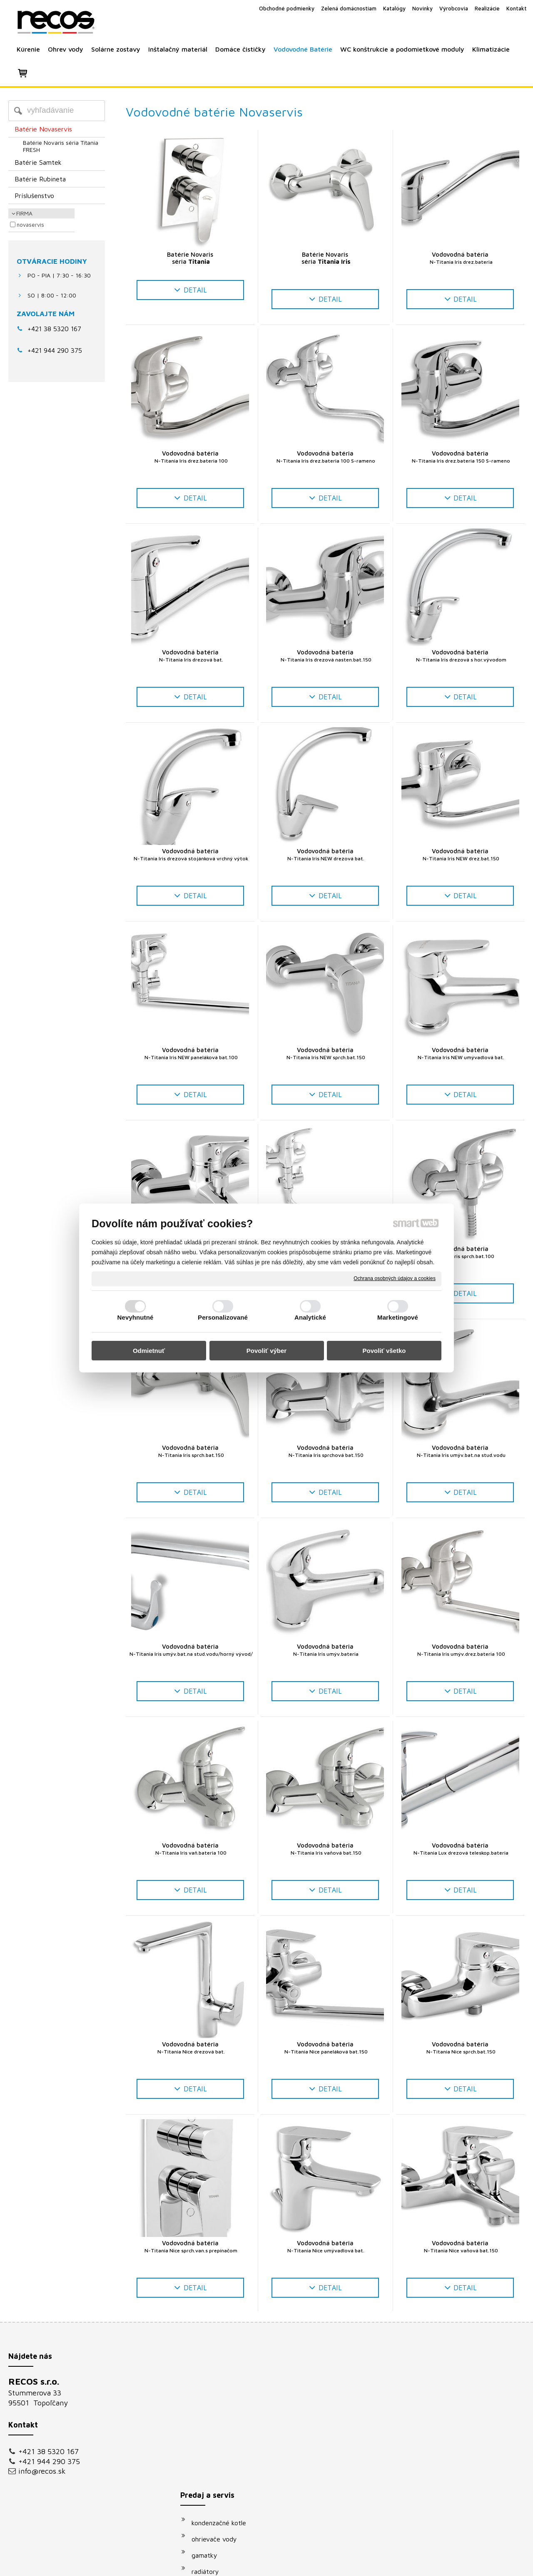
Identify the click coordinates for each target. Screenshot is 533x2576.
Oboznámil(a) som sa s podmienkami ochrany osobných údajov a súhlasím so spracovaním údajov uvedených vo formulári (447, 2481)
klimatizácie (213, 2497)
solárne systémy (220, 2448)
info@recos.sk (42, 2471)
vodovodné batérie (224, 2465)
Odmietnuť (149, 1350)
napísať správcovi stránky (257, 2564)
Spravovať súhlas (407, 2564)
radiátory (209, 2432)
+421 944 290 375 (49, 2461)
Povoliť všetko (384, 1350)
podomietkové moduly (229, 2481)
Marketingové (397, 1317)
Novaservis (30, 224)
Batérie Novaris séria (190, 258)
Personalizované (223, 1317)
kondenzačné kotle (223, 2384)
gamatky (209, 2416)
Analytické (310, 1317)
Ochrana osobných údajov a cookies (395, 1278)
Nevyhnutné (135, 1317)
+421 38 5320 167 (54, 328)
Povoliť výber (266, 1350)
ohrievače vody (218, 2400)
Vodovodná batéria (460, 258)
